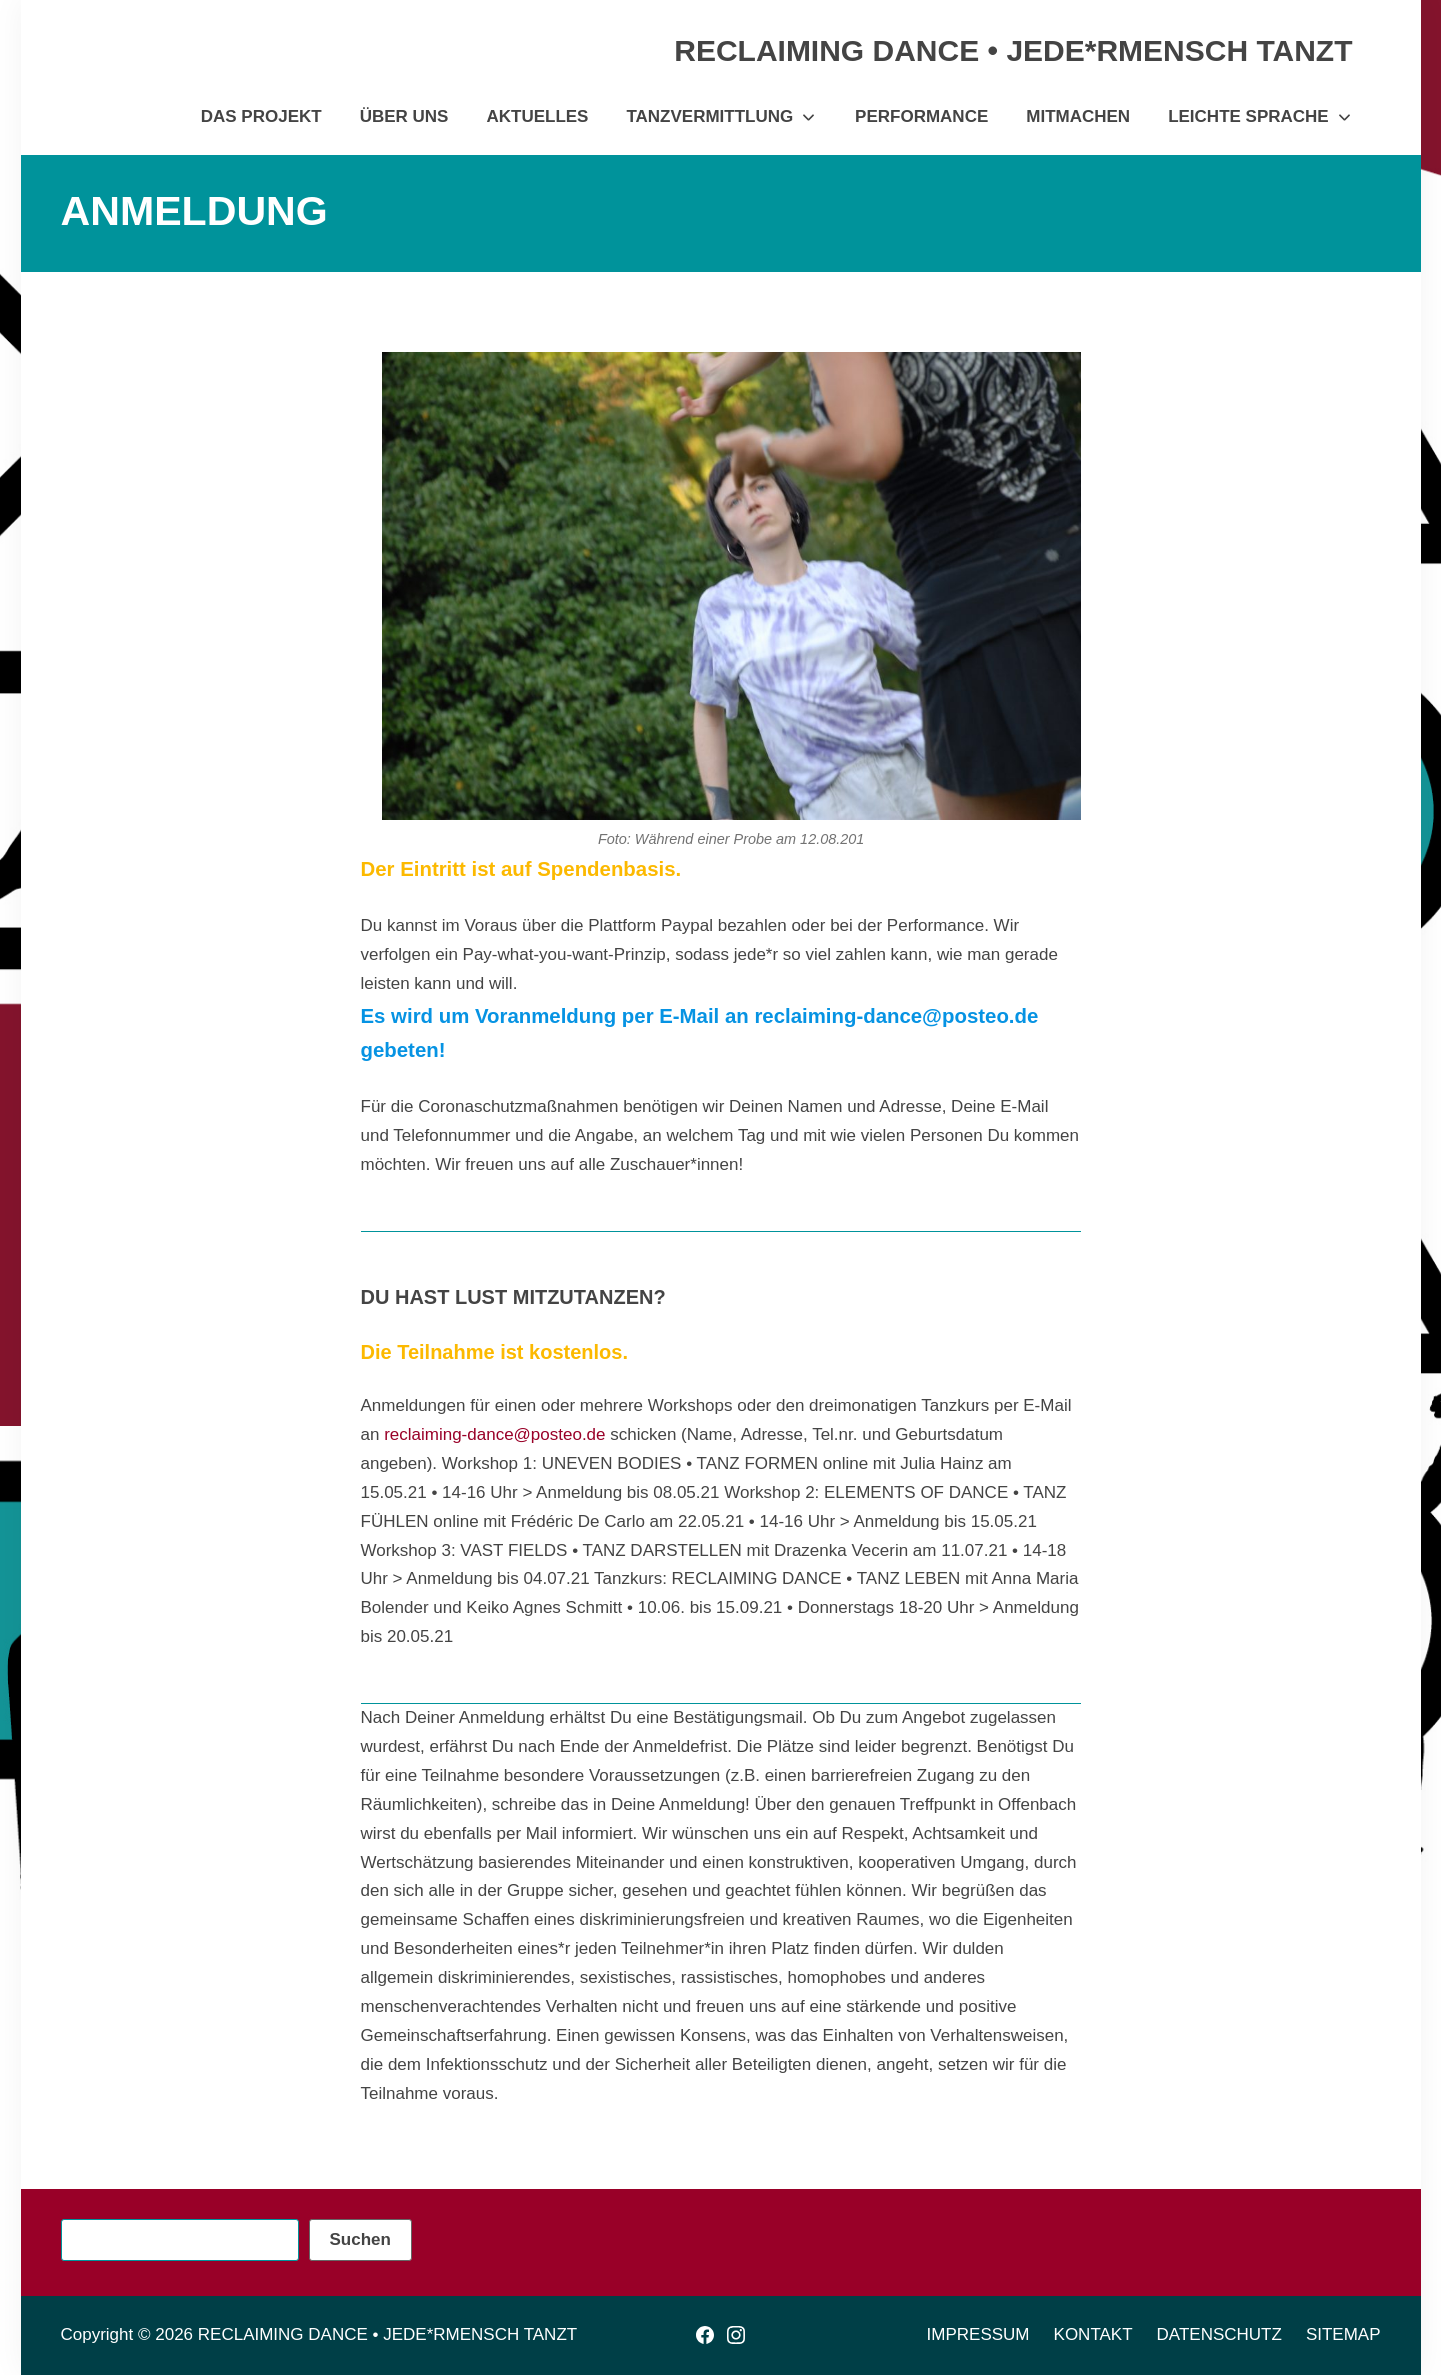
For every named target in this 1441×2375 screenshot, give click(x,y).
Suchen (360, 2239)
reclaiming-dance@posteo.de (494, 1434)
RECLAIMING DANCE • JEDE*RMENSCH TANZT (387, 2334)
